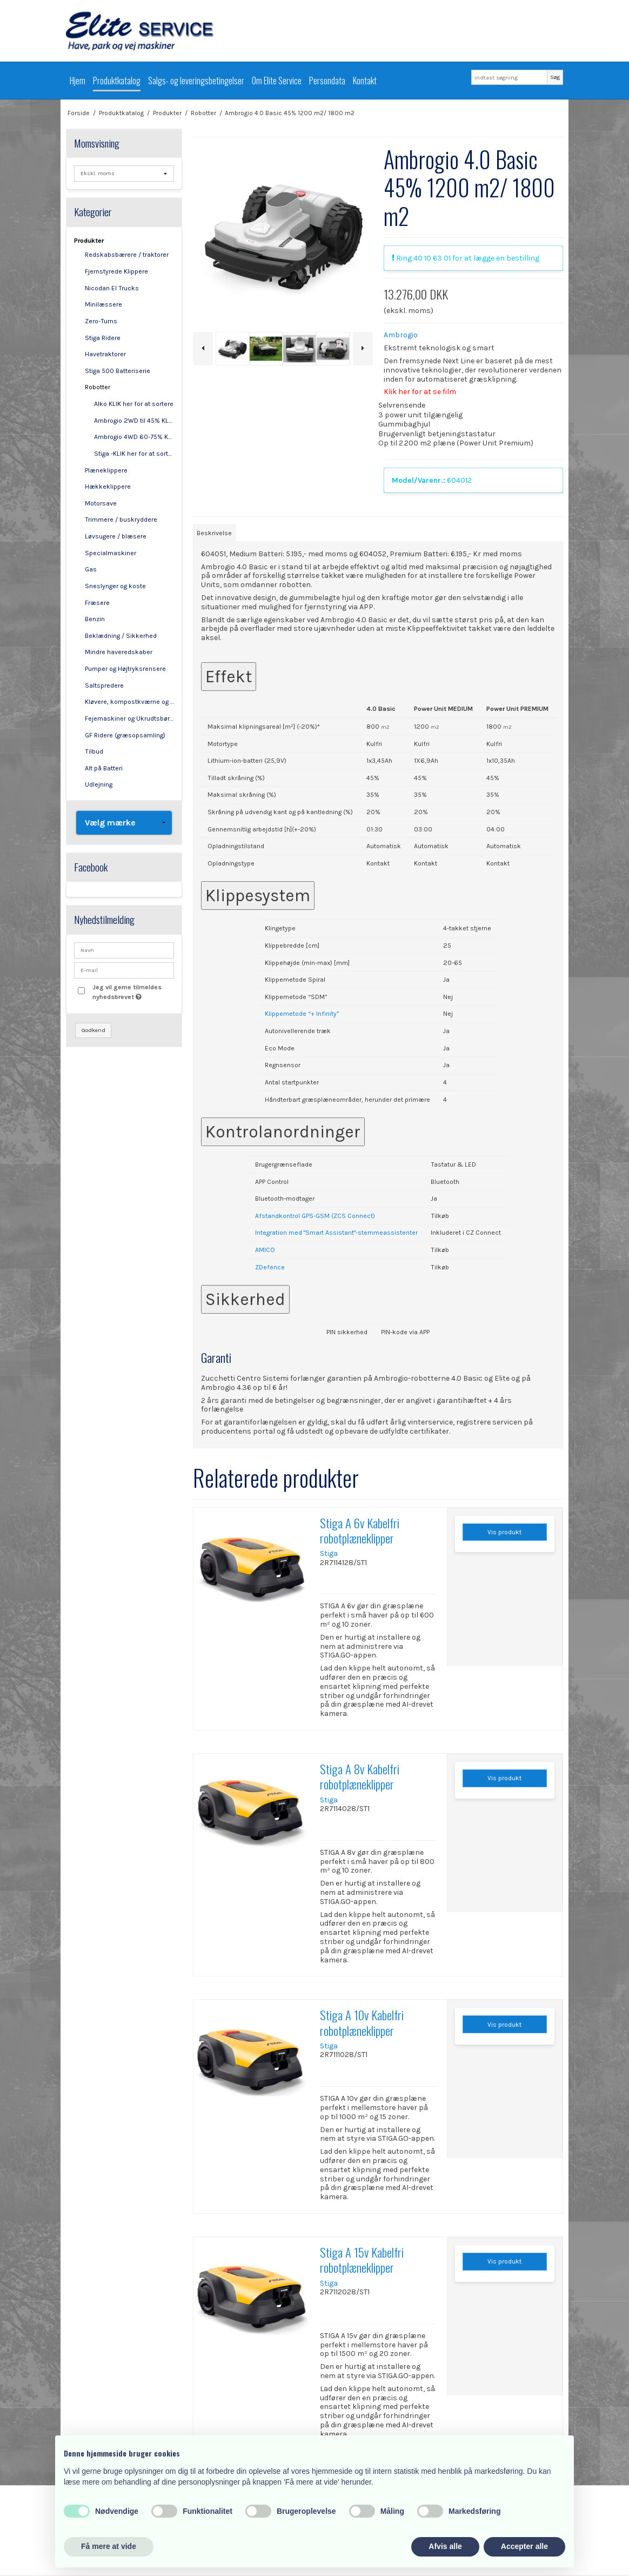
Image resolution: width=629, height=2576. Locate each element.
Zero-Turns (101, 321)
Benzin (95, 619)
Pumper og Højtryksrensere (125, 669)
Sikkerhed (245, 1299)
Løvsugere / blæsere (115, 536)
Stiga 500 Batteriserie (117, 371)
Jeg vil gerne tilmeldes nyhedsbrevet (132, 991)
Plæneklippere (106, 470)
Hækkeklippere (108, 486)
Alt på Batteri (104, 768)
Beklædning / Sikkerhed (121, 636)
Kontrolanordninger (282, 1132)
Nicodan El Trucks (112, 288)
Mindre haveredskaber (118, 652)
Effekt (228, 677)
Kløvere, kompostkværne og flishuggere (129, 701)
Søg (555, 77)
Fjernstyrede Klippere (116, 271)
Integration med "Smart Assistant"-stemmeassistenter (336, 1232)
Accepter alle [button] (524, 2546)
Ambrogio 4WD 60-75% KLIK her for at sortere (134, 437)
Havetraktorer (105, 354)
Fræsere (97, 603)
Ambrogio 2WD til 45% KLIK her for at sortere (134, 420)
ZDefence (270, 1267)
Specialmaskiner (110, 553)
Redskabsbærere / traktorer (127, 254)
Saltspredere (104, 685)
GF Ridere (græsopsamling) (125, 735)
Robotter (97, 387)
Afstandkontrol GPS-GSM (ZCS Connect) (315, 1216)
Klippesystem (257, 896)
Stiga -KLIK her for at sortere (134, 453)
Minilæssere (103, 304)
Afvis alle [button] (445, 2546)
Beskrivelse (214, 533)
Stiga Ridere (103, 338)
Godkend (93, 1030)
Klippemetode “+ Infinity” (302, 1013)
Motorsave (101, 503)
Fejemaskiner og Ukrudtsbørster (129, 718)
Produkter (89, 240)
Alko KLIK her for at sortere (133, 404)
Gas (91, 569)
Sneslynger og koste (115, 586)
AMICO (265, 1250)
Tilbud (94, 751)
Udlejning (98, 784)
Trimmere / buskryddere (121, 519)
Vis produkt (504, 1532)
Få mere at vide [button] (108, 2546)
